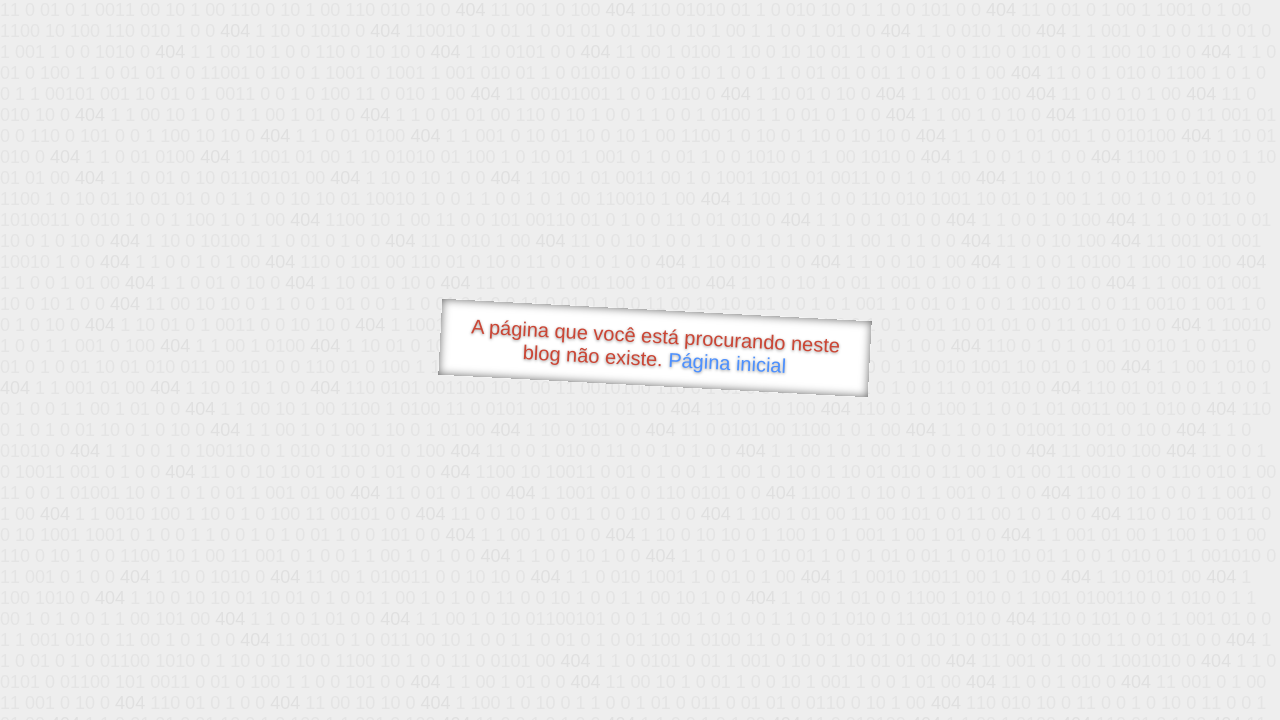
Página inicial (727, 363)
